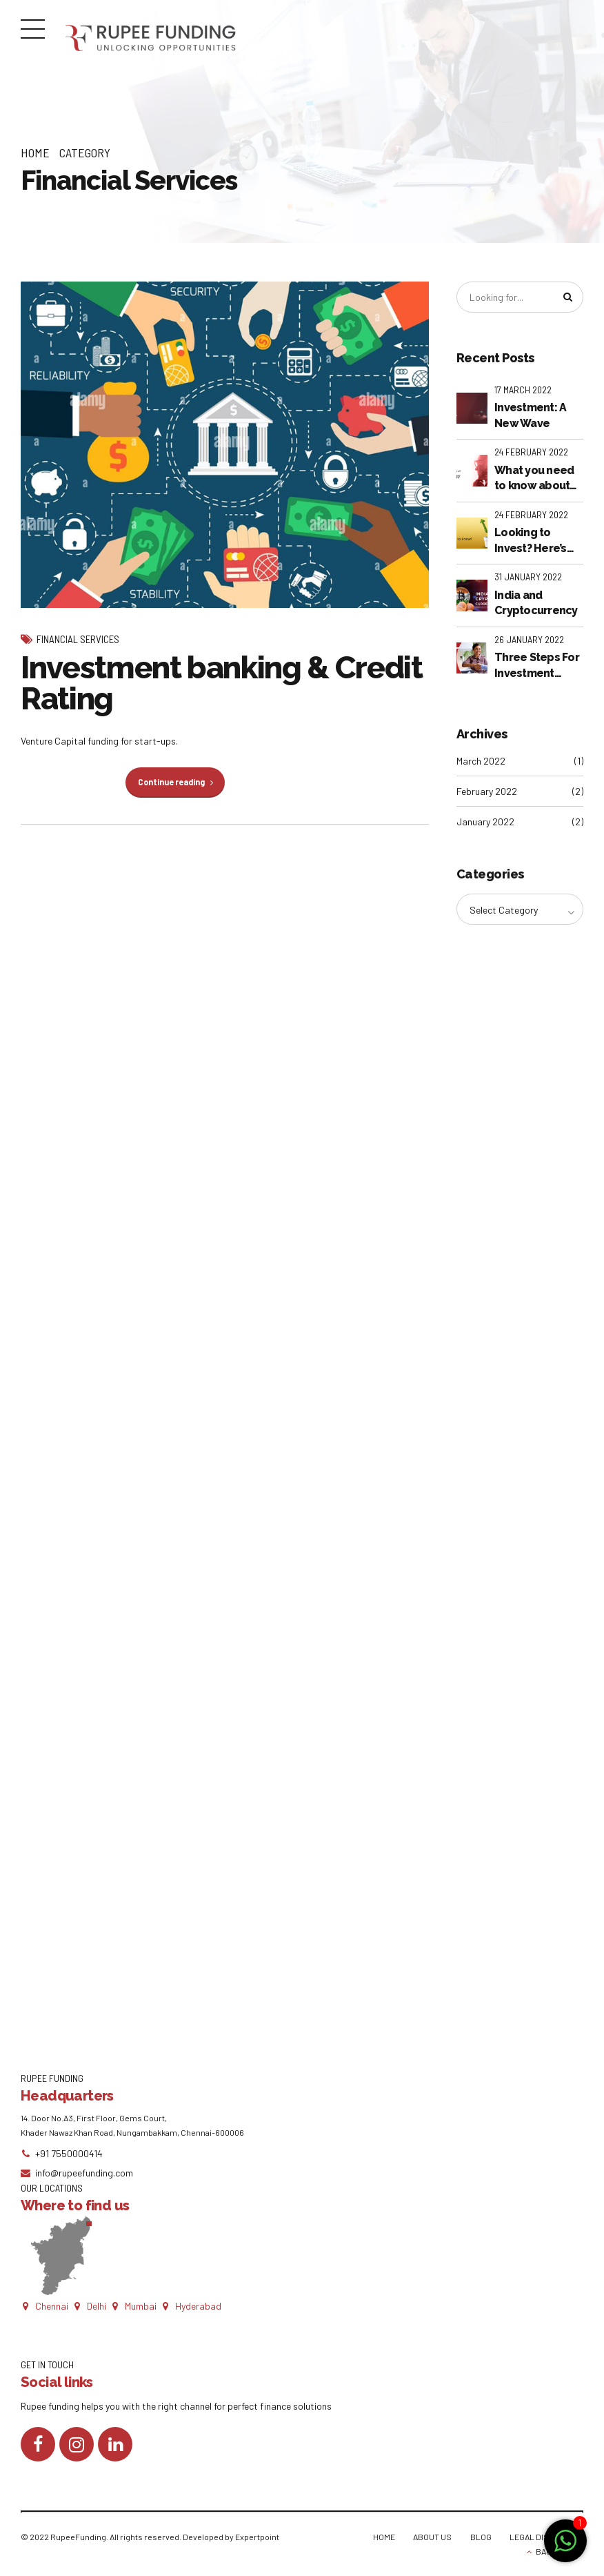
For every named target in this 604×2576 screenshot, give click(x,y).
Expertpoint (257, 2536)
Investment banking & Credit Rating (222, 683)
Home (35, 152)
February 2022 (486, 791)
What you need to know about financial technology (534, 479)
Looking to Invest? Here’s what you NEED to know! (533, 541)
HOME (384, 2536)
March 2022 (480, 761)
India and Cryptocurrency (536, 603)
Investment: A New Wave (530, 415)
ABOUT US (432, 2536)
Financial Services (78, 639)
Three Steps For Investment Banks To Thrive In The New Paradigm (536, 666)
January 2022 (485, 821)
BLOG (481, 2536)
